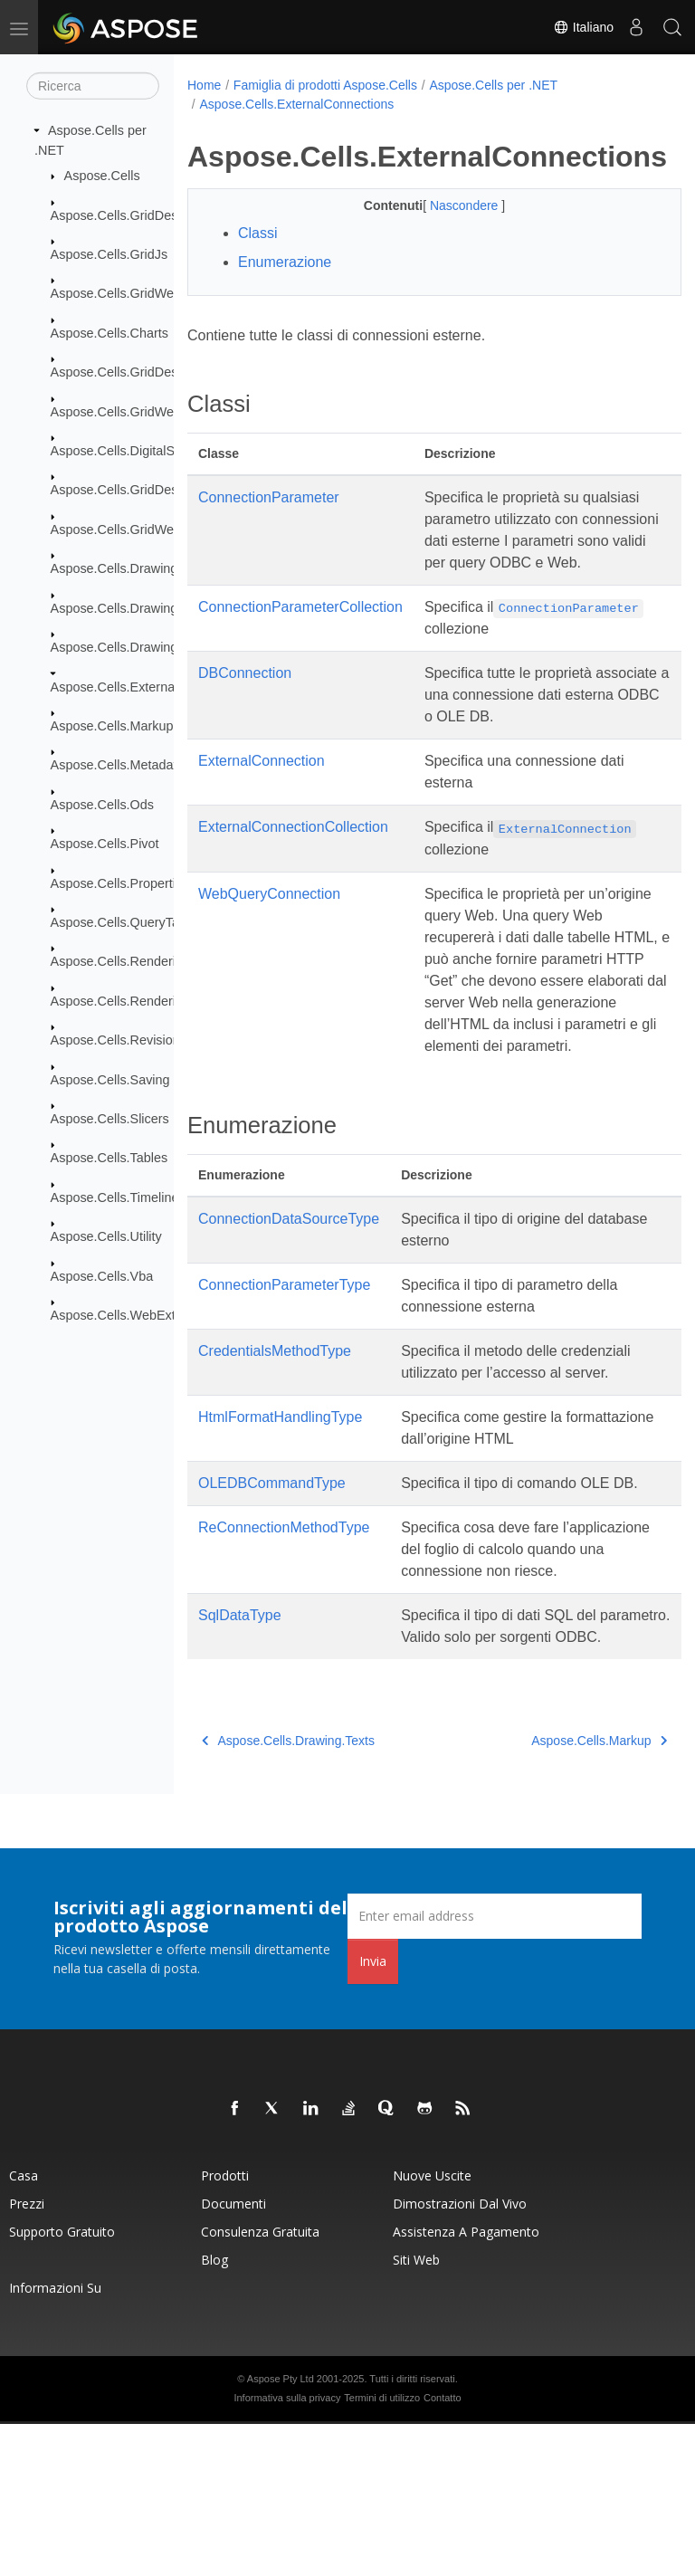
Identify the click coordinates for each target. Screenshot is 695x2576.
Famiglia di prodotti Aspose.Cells (325, 85)
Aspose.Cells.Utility (106, 1236)
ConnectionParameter (268, 497)
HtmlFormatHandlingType (280, 1504)
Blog (214, 2411)
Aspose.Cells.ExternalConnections (151, 686)
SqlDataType (239, 1745)
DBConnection (244, 716)
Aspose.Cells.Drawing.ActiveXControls (162, 607)
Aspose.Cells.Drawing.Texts (131, 647)
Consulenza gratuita (260, 2383)
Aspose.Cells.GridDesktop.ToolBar (151, 489)
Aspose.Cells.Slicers (110, 1118)
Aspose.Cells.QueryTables (127, 922)
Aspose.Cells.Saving (110, 1079)
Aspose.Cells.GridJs (109, 254)
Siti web (416, 2411)
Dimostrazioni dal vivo (460, 2355)
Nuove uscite (432, 2327)
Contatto (443, 2549)
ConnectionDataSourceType (288, 1305)
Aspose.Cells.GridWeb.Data (132, 411)
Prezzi (26, 2355)
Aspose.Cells (102, 175)
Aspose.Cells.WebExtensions (136, 1315)
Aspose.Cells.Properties (120, 882)
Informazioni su (55, 2439)
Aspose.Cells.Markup (112, 726)
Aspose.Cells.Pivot (105, 843)
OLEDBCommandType (272, 1570)
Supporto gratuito (62, 2383)
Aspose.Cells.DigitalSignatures (140, 451)
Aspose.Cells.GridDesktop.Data (142, 372)
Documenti (233, 2355)
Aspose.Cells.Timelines (118, 1197)
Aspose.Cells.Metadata (118, 765)
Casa (23, 2327)
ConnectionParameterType (284, 1371)
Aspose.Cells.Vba (102, 1275)
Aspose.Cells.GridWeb (116, 293)
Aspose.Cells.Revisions (118, 1040)
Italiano (583, 27)
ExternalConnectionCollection (293, 870)
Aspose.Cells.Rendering (120, 961)
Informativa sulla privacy (286, 2549)
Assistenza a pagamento (466, 2383)
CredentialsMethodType (274, 1437)
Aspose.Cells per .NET (493, 85)
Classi (258, 233)
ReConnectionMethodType (283, 1636)
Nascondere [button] (447, 205)
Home (204, 85)
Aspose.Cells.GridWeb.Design (138, 529)
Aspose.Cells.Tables (109, 1157)
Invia (372, 2113)
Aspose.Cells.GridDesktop (127, 214)
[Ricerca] (92, 86)
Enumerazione (284, 262)
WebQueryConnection (269, 959)
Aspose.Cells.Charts (109, 333)
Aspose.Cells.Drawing (114, 568)
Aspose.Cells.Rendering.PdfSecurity (156, 1001)
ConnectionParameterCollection (300, 628)
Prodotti (225, 2327)
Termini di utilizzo (382, 2549)
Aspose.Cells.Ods (102, 804)
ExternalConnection (261, 804)
